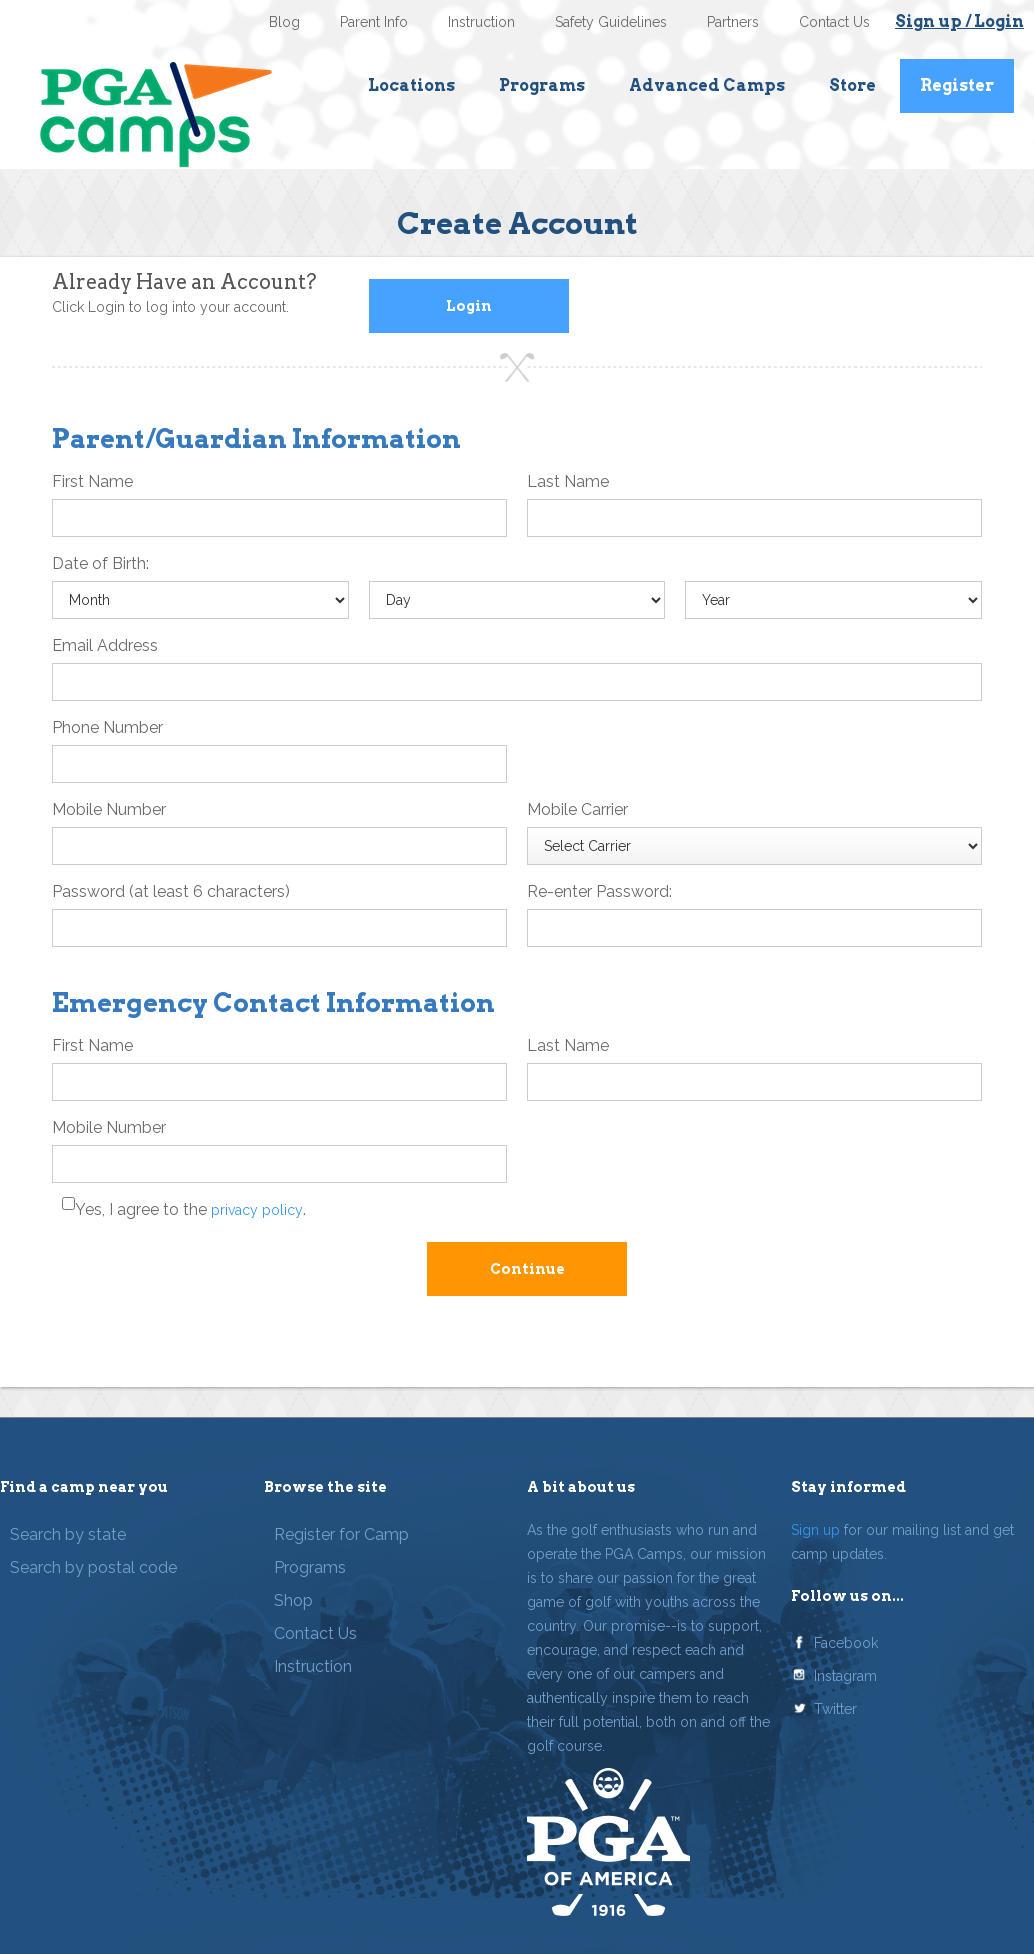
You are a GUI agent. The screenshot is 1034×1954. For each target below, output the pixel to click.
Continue (527, 1269)
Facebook (846, 1643)
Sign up (815, 1530)
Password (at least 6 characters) (171, 891)
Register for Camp (341, 1534)
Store (852, 85)
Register (957, 85)
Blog (284, 22)
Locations (411, 85)
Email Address (105, 645)
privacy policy (257, 1210)
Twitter (835, 1709)
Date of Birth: (100, 563)
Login (469, 306)
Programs (542, 85)
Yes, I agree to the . (190, 1209)
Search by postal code (93, 1567)
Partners (733, 22)
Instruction (481, 22)
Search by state (68, 1534)
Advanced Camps (707, 85)
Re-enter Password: (599, 891)
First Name (92, 481)
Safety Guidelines (611, 22)
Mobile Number (109, 809)
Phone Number (107, 727)
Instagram (845, 1676)
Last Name (568, 481)
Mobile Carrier (577, 809)
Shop (293, 1600)
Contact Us (834, 22)
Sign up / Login (959, 21)
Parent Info (374, 22)
